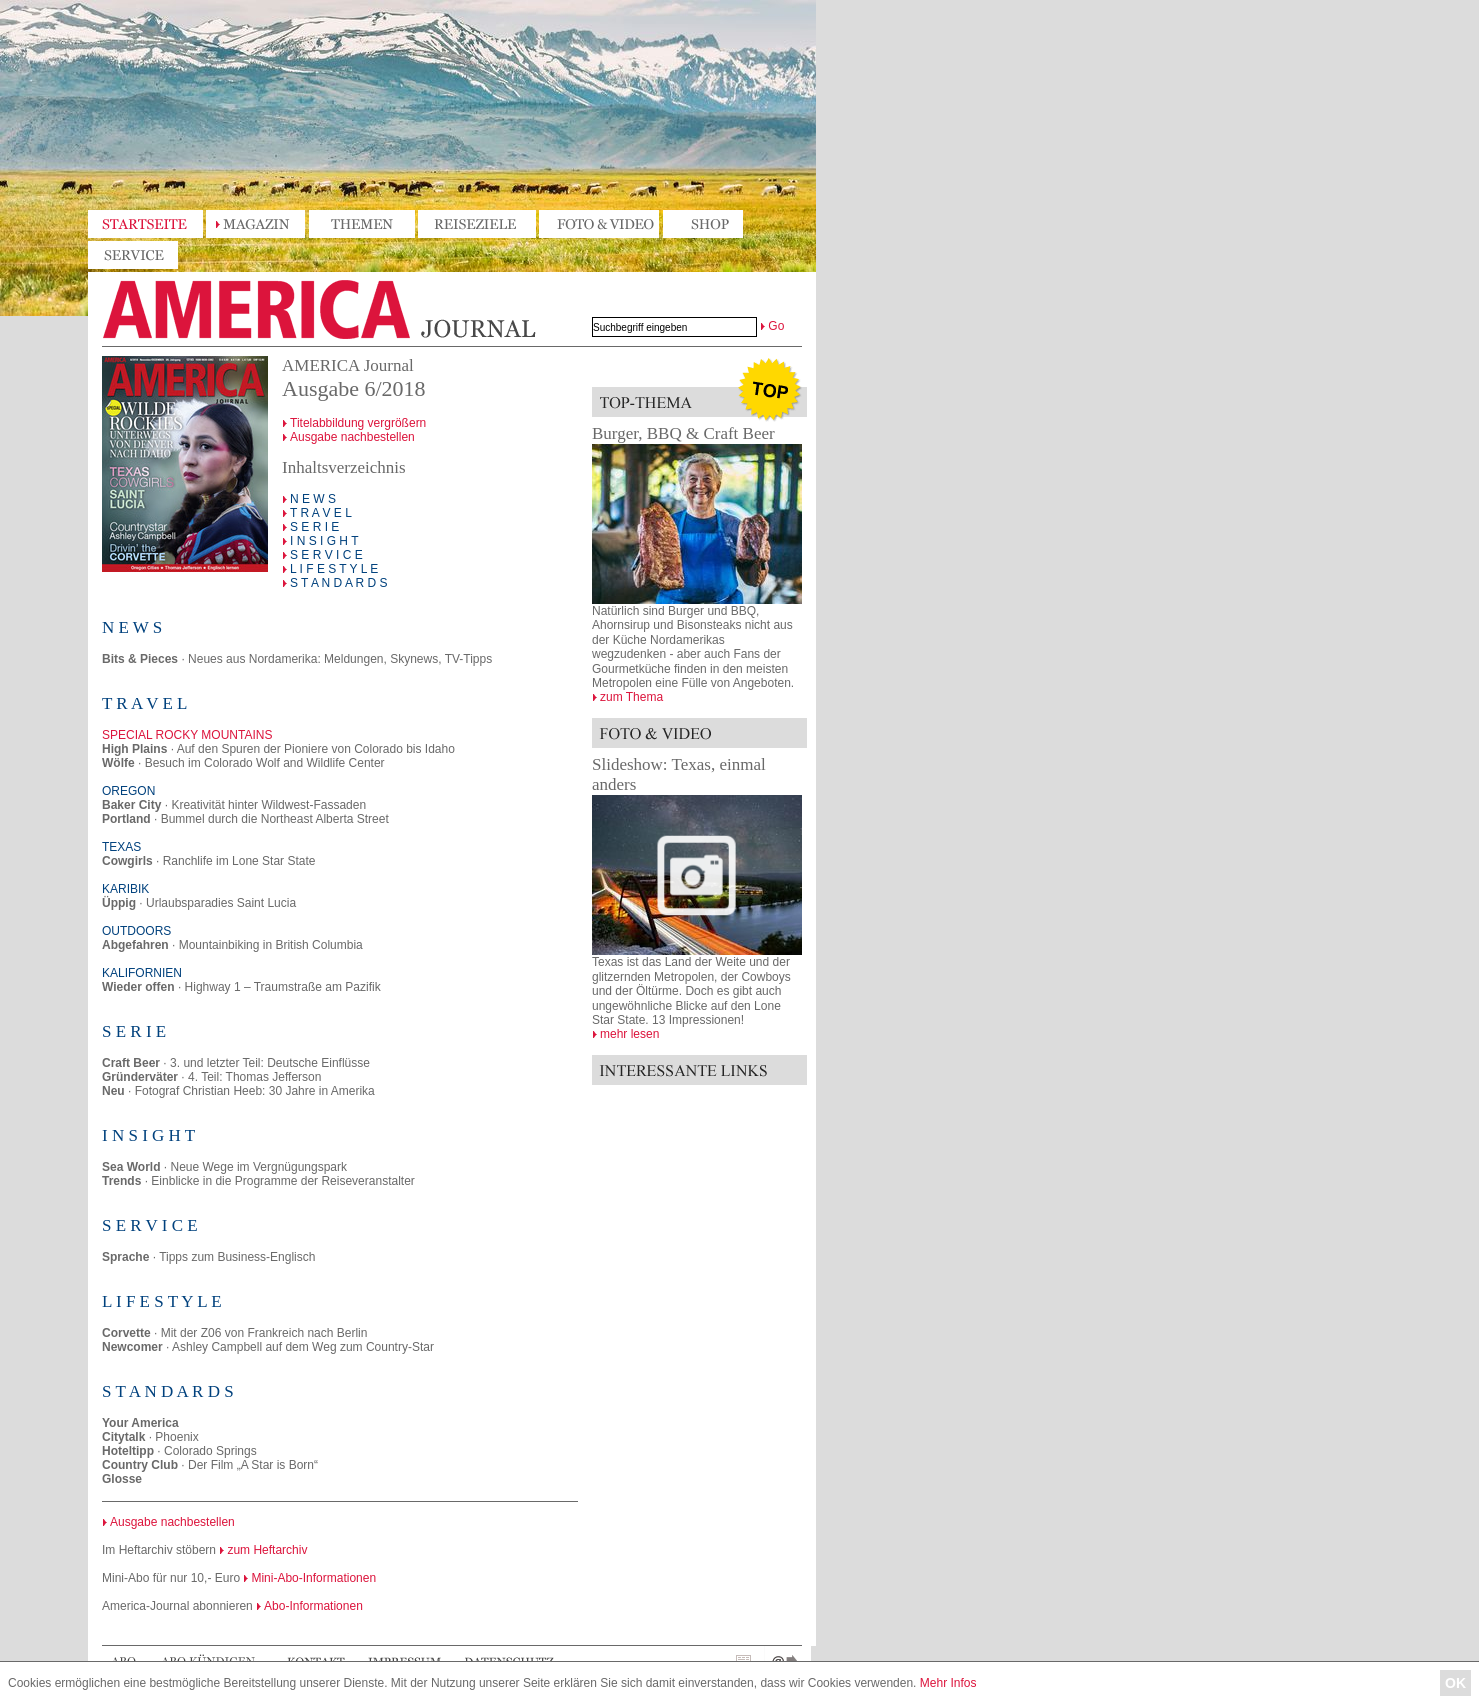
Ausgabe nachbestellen (352, 437)
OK (1455, 1683)
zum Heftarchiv (267, 1550)
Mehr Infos (948, 1683)
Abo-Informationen (313, 1606)
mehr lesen (629, 1034)
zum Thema (631, 697)
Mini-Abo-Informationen (313, 1578)
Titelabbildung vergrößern (358, 423)
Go (776, 326)
